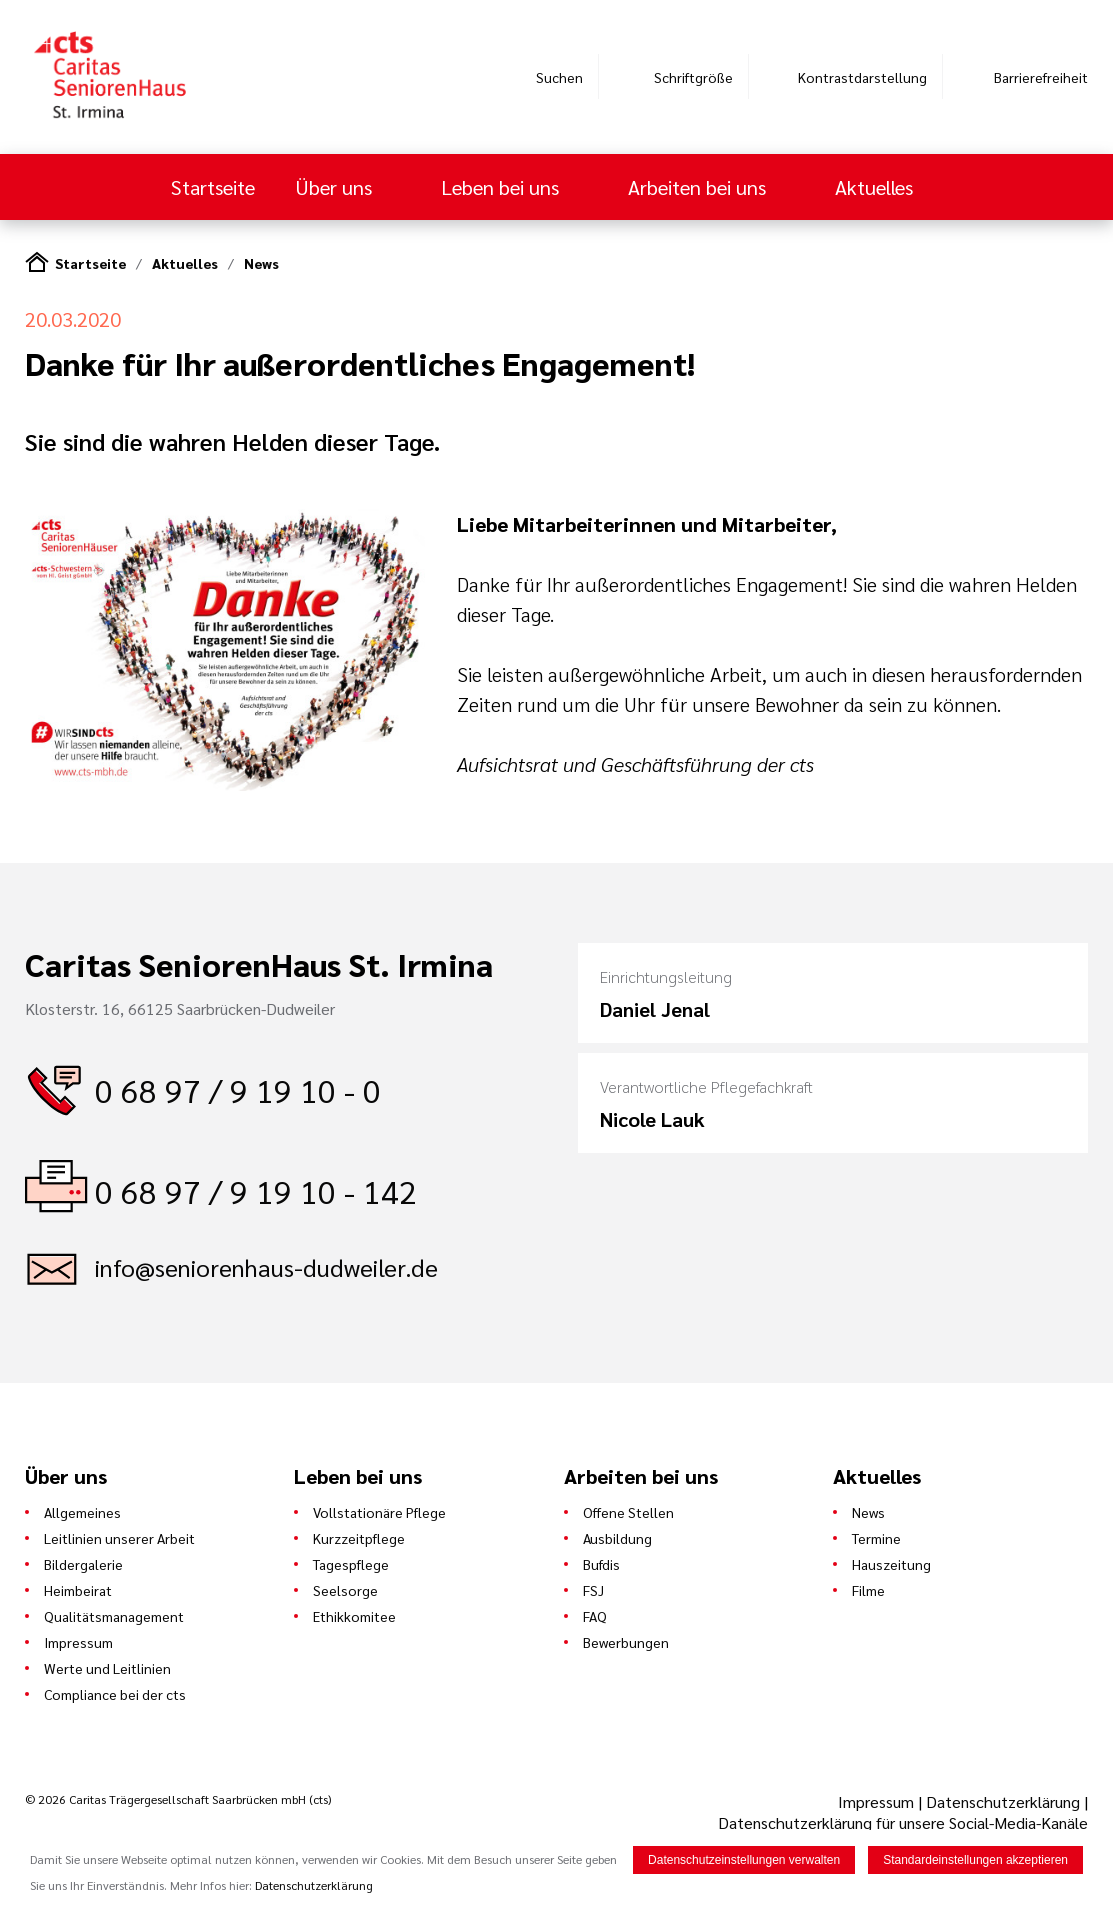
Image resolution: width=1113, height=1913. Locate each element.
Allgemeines (82, 1512)
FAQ (595, 1616)
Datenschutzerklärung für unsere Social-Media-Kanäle (903, 1822)
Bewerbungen (626, 1642)
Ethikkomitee (354, 1616)
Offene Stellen (628, 1512)
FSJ (593, 1590)
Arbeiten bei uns (699, 187)
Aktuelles (876, 187)
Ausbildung (617, 1538)
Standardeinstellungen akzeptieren (975, 1860)
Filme (868, 1590)
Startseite (213, 187)
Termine (876, 1538)
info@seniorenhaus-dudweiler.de (266, 1267)
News (261, 263)
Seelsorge (345, 1590)
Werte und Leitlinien (107, 1668)
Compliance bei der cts (115, 1694)
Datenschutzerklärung (1003, 1801)
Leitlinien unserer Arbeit (119, 1538)
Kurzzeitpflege (359, 1538)
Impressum (78, 1642)
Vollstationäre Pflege (379, 1512)
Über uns (336, 187)
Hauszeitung (891, 1564)
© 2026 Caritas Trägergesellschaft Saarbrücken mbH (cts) (178, 1799)
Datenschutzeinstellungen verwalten (744, 1860)
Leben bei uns (502, 187)
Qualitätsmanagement (114, 1616)
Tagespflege (351, 1564)
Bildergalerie (83, 1564)
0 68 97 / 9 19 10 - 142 (256, 1190)
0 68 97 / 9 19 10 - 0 (238, 1089)
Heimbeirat (78, 1590)
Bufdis (601, 1564)
